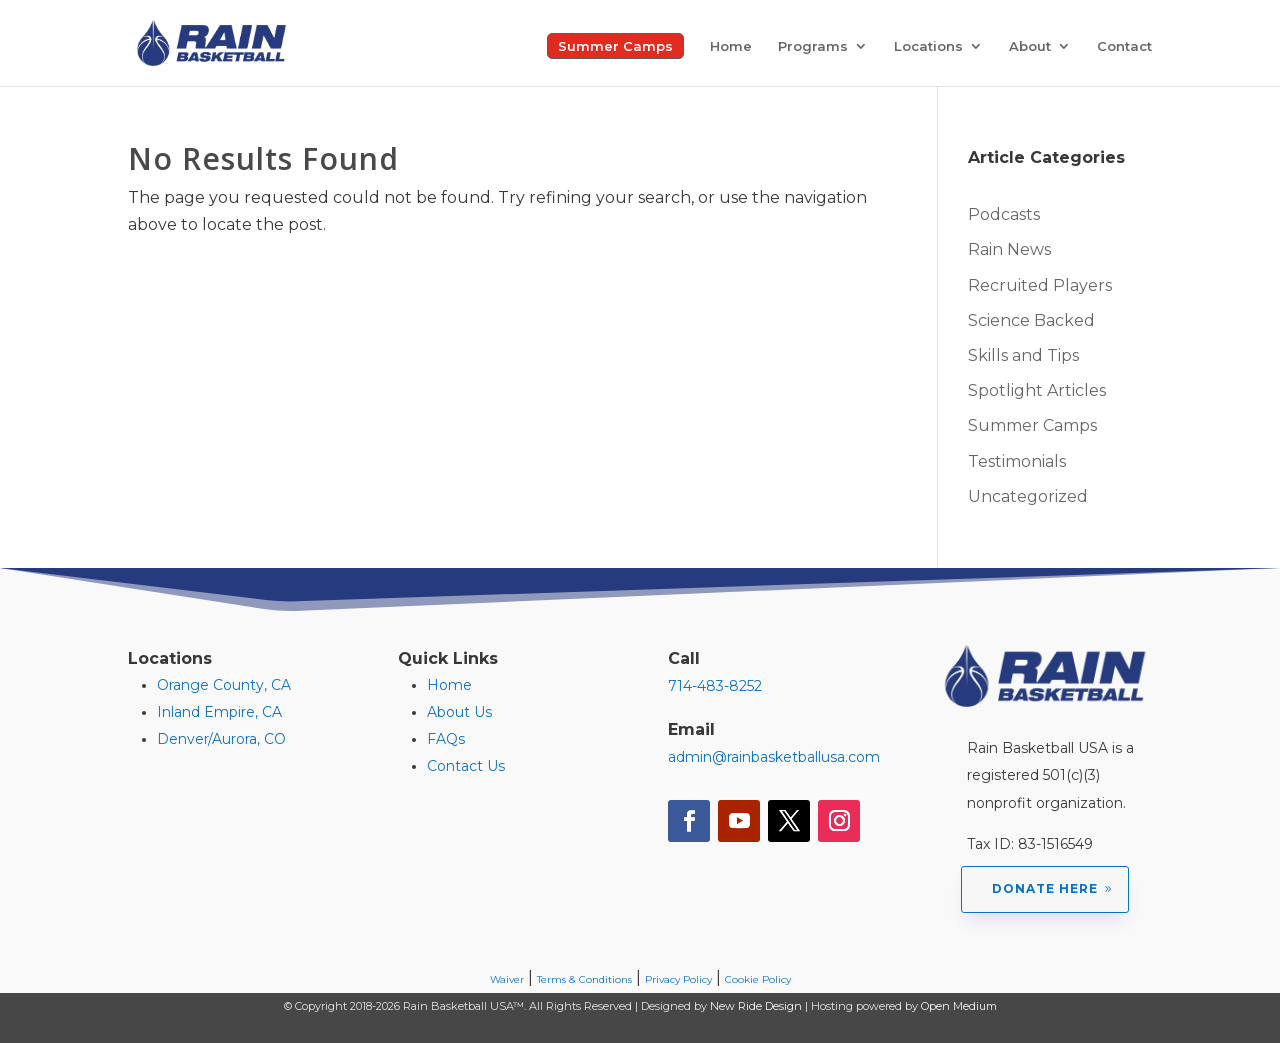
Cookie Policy (758, 979)
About (1030, 46)
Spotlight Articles (1037, 390)
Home (731, 46)
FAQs (446, 739)
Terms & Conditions (584, 979)
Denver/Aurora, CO (221, 739)
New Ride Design (756, 1006)
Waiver (507, 979)
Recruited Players (1040, 285)
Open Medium (959, 1006)
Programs (813, 46)
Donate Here (1045, 888)
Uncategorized (1028, 496)
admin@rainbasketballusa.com (774, 757)
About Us (459, 712)
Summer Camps (615, 46)
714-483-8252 (715, 686)
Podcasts (1004, 214)
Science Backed (1031, 320)
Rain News (1009, 249)
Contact (1124, 46)
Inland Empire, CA (219, 712)
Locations (928, 46)
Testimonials (1017, 461)
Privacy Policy (678, 979)
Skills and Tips (1023, 355)
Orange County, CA (224, 685)
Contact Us (466, 766)
